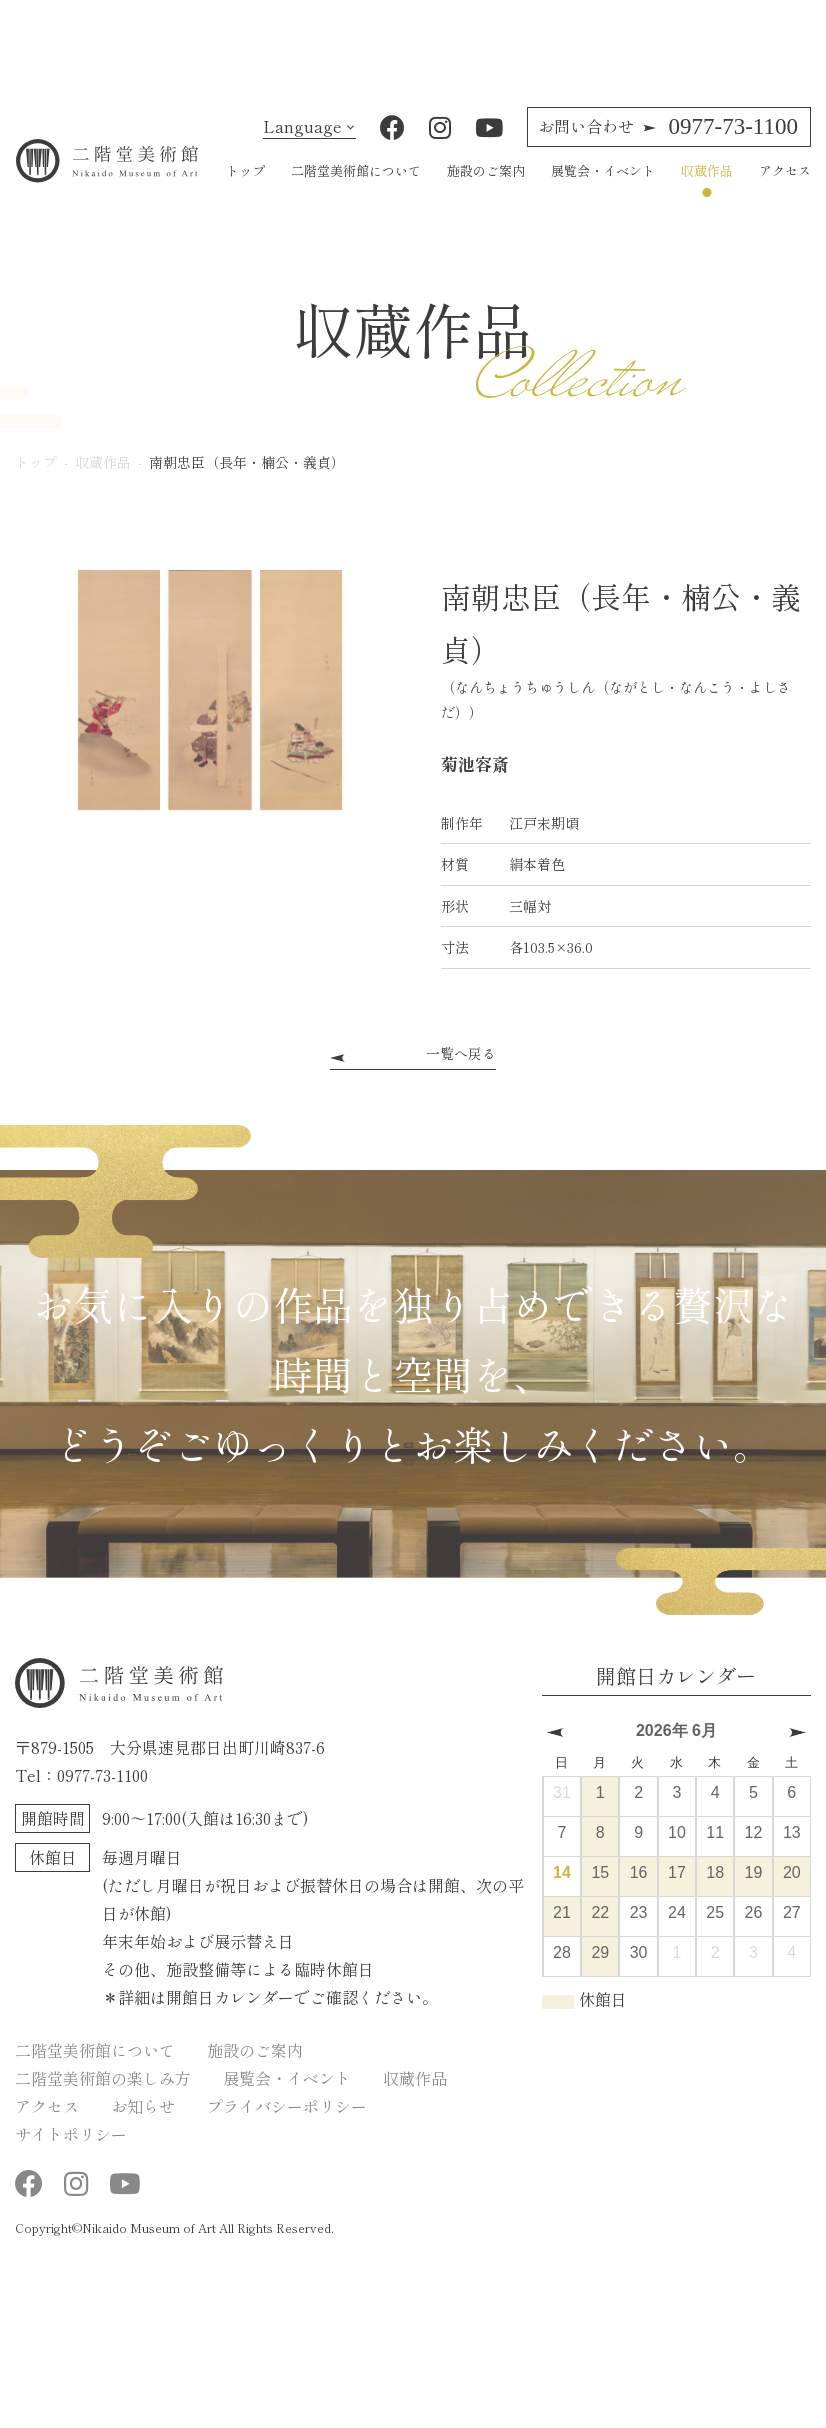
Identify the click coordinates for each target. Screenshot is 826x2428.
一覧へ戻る (461, 1072)
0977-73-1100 (668, 144)
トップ (245, 189)
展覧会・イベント (603, 189)
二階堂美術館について (356, 189)
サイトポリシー (71, 2152)
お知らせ (143, 2124)
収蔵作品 (707, 189)
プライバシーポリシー (287, 2124)
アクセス (785, 189)
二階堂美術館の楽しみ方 (103, 2096)
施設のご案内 (486, 189)
